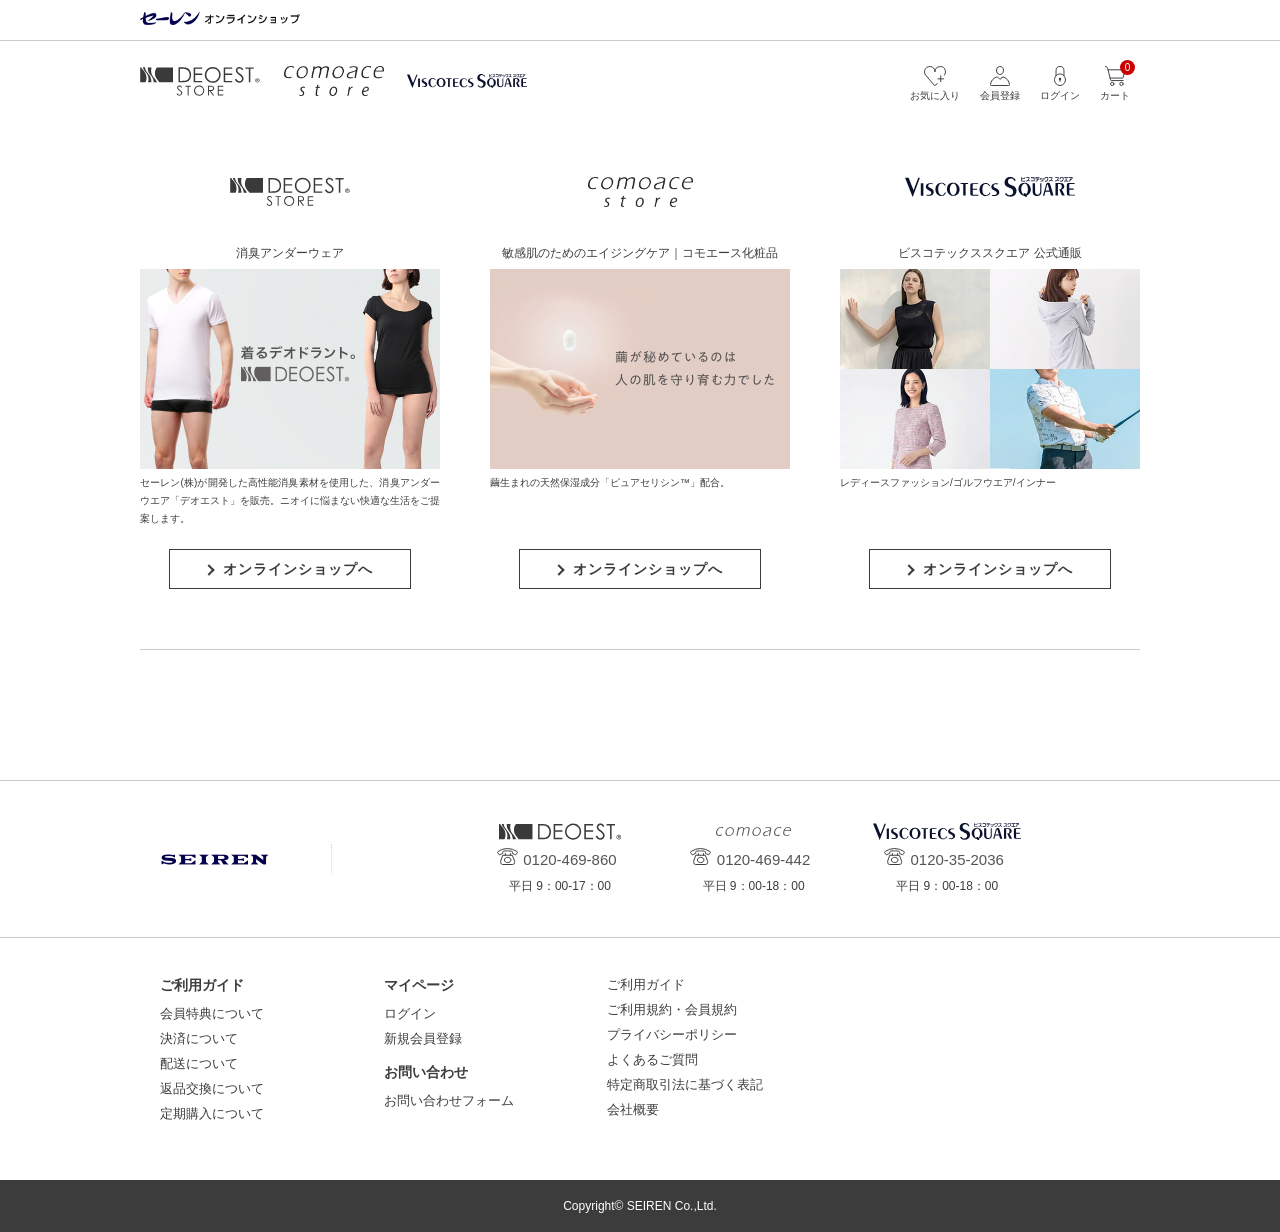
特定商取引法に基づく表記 (685, 1084)
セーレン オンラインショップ (220, 19)
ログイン (410, 1013)
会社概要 (633, 1109)
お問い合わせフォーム (449, 1100)
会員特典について (212, 1013)
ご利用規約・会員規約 (672, 1009)
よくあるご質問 (652, 1059)
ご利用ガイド (646, 984)
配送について (199, 1063)
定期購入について (212, 1113)
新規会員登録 (423, 1038)
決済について (199, 1038)
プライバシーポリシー (672, 1034)
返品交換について (212, 1088)
